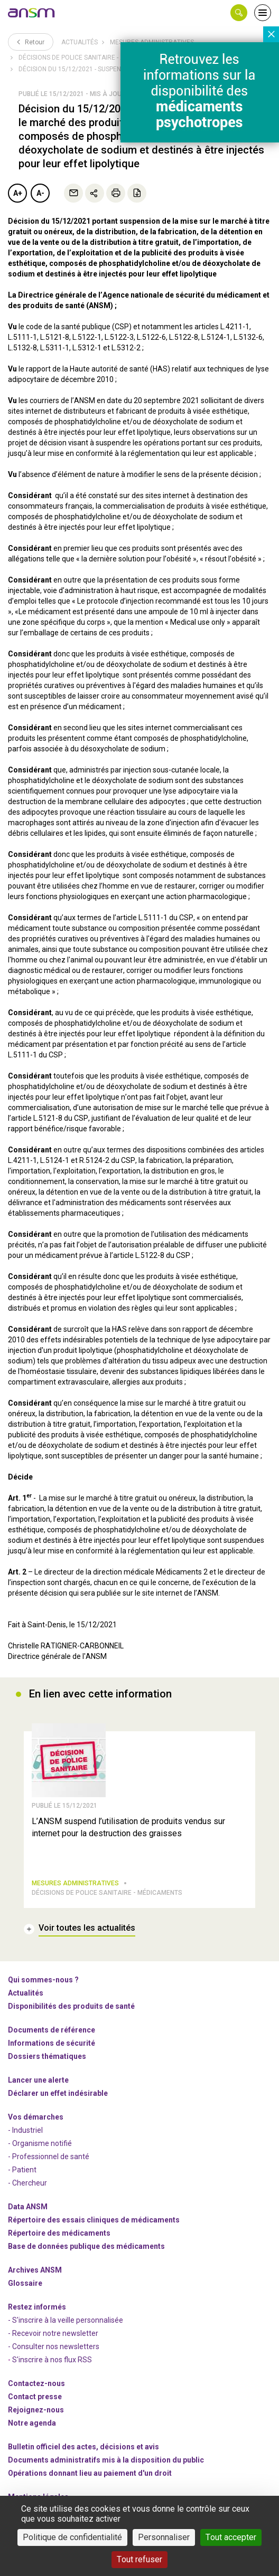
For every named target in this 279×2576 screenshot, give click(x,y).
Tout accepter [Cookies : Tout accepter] (231, 2537)
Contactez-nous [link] (36, 2383)
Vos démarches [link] (35, 2117)
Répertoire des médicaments (59, 2233)
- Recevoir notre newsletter (53, 2333)
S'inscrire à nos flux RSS (52, 2359)
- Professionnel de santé (48, 2156)
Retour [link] (30, 41)
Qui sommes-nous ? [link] (43, 1980)
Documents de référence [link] (51, 2030)
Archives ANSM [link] (35, 2270)
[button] (238, 12)
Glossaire (25, 2283)
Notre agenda (32, 2423)
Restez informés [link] (37, 2307)
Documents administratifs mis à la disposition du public (106, 2460)
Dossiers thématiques (47, 2056)
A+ (17, 193)
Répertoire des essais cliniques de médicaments (94, 2220)
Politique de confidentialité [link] (72, 2537)
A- (40, 193)
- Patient (22, 2169)
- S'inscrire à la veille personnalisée (65, 2320)
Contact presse (35, 2396)
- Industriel (25, 2130)
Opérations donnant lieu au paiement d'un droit (90, 2473)
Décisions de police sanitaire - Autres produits (96, 57)
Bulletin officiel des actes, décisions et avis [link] (83, 2447)
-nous (36, 2410)
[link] (31, 12)
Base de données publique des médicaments (86, 2246)
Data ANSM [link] (28, 2206)
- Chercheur (27, 2183)
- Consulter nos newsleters (53, 2346)
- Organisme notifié (40, 2143)
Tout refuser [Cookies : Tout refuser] (139, 2559)
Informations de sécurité (51, 2043)
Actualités (79, 42)
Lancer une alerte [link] (38, 2080)
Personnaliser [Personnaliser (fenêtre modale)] (164, 2537)
